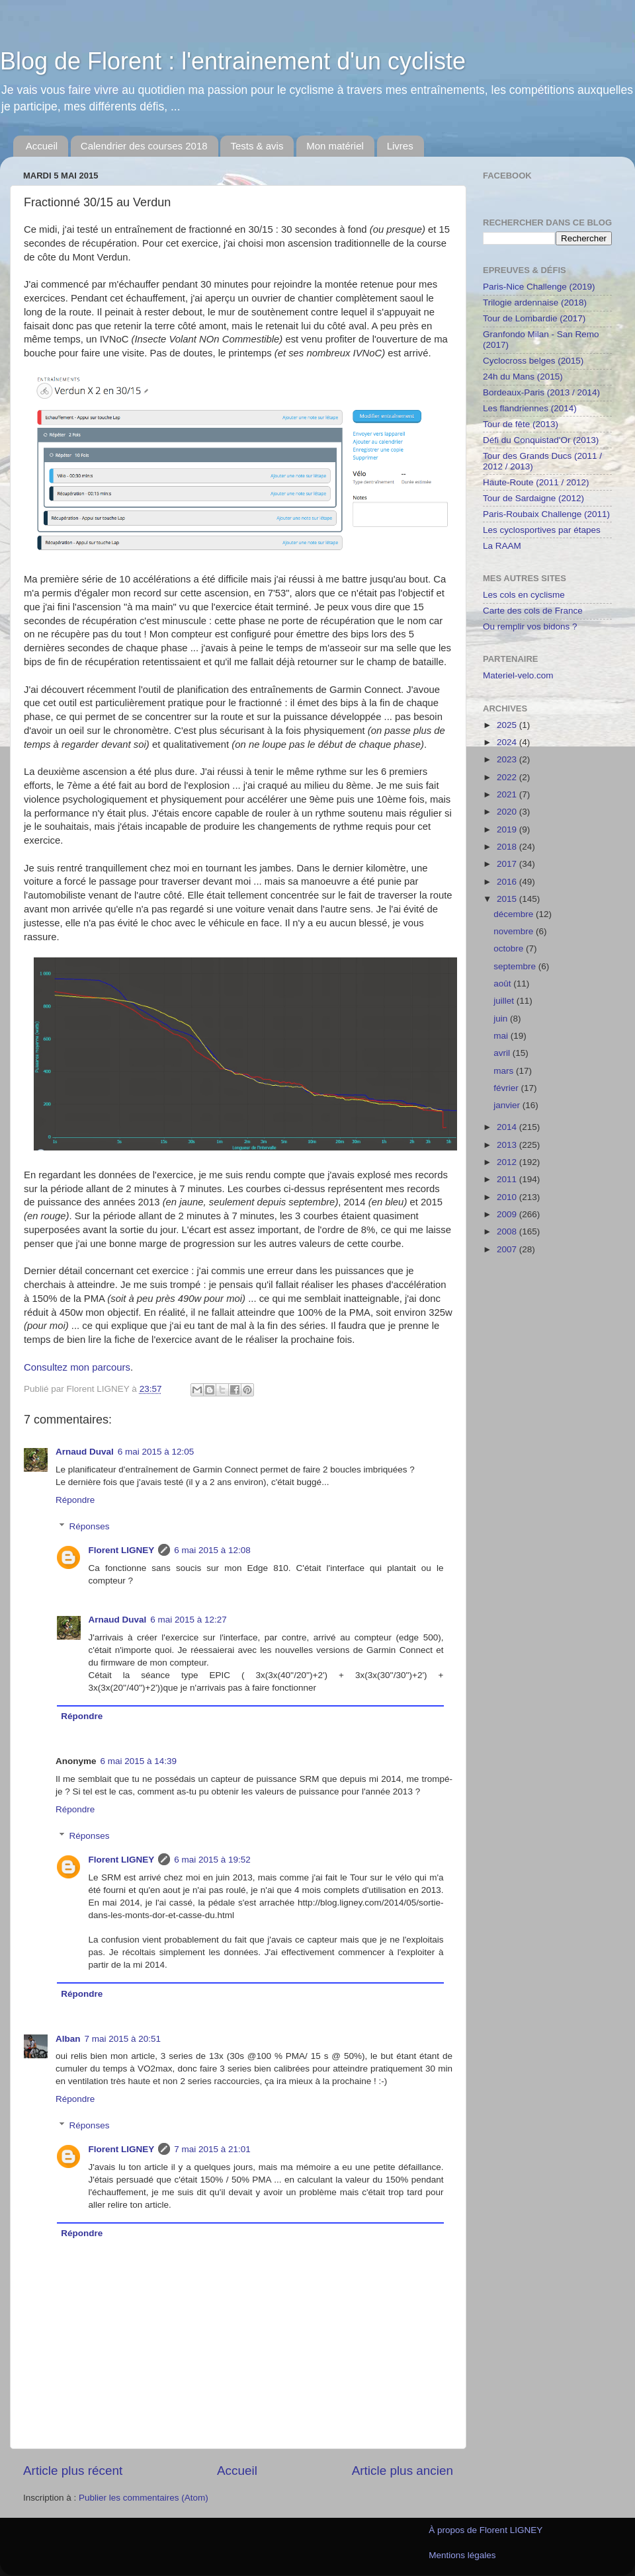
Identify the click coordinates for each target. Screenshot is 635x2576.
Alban (68, 2039)
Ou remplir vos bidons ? (530, 626)
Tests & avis (256, 145)
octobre (509, 948)
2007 (508, 1249)
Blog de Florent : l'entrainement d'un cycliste (233, 61)
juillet (505, 1001)
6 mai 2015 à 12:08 (212, 1550)
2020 (508, 812)
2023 (508, 759)
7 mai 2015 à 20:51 (123, 2039)
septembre (515, 966)
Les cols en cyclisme (524, 595)
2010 (508, 1197)
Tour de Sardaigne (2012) (533, 498)
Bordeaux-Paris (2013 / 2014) (541, 392)
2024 (508, 742)
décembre (514, 914)
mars (504, 1071)
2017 (508, 864)
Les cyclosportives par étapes (542, 530)
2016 (508, 882)
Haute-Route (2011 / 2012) (536, 482)
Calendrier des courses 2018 (144, 145)
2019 (508, 829)
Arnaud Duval (85, 1452)
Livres (400, 145)
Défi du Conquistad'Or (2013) (541, 440)
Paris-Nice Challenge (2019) (539, 287)
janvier (508, 1105)
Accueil (42, 145)
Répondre (75, 1500)
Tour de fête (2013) (520, 424)
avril (503, 1053)
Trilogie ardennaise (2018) (535, 302)
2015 (508, 899)
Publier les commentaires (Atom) (143, 2498)
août (503, 983)
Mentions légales (462, 2555)
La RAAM (502, 546)
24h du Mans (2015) (523, 377)
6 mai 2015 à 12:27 (188, 1620)
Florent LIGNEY (122, 1550)
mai (502, 1036)
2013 (508, 1145)
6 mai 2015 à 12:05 (156, 1452)
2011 (508, 1179)
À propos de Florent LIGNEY (485, 2530)
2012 (508, 1162)
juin (501, 1019)
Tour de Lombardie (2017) (534, 318)
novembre (514, 931)
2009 (508, 1214)
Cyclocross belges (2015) (533, 361)
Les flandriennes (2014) (530, 408)
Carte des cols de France (533, 611)
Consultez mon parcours (77, 1367)
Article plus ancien (402, 2470)
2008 (508, 1231)
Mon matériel (335, 145)
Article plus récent (72, 2470)
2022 (508, 777)
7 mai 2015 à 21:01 (212, 2149)
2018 (508, 847)
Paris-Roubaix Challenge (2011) (546, 514)
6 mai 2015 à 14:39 (139, 1761)
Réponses (89, 1526)
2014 (508, 1127)
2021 (508, 794)
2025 (508, 725)
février (507, 1088)
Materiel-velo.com (518, 675)
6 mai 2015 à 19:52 (212, 1860)
